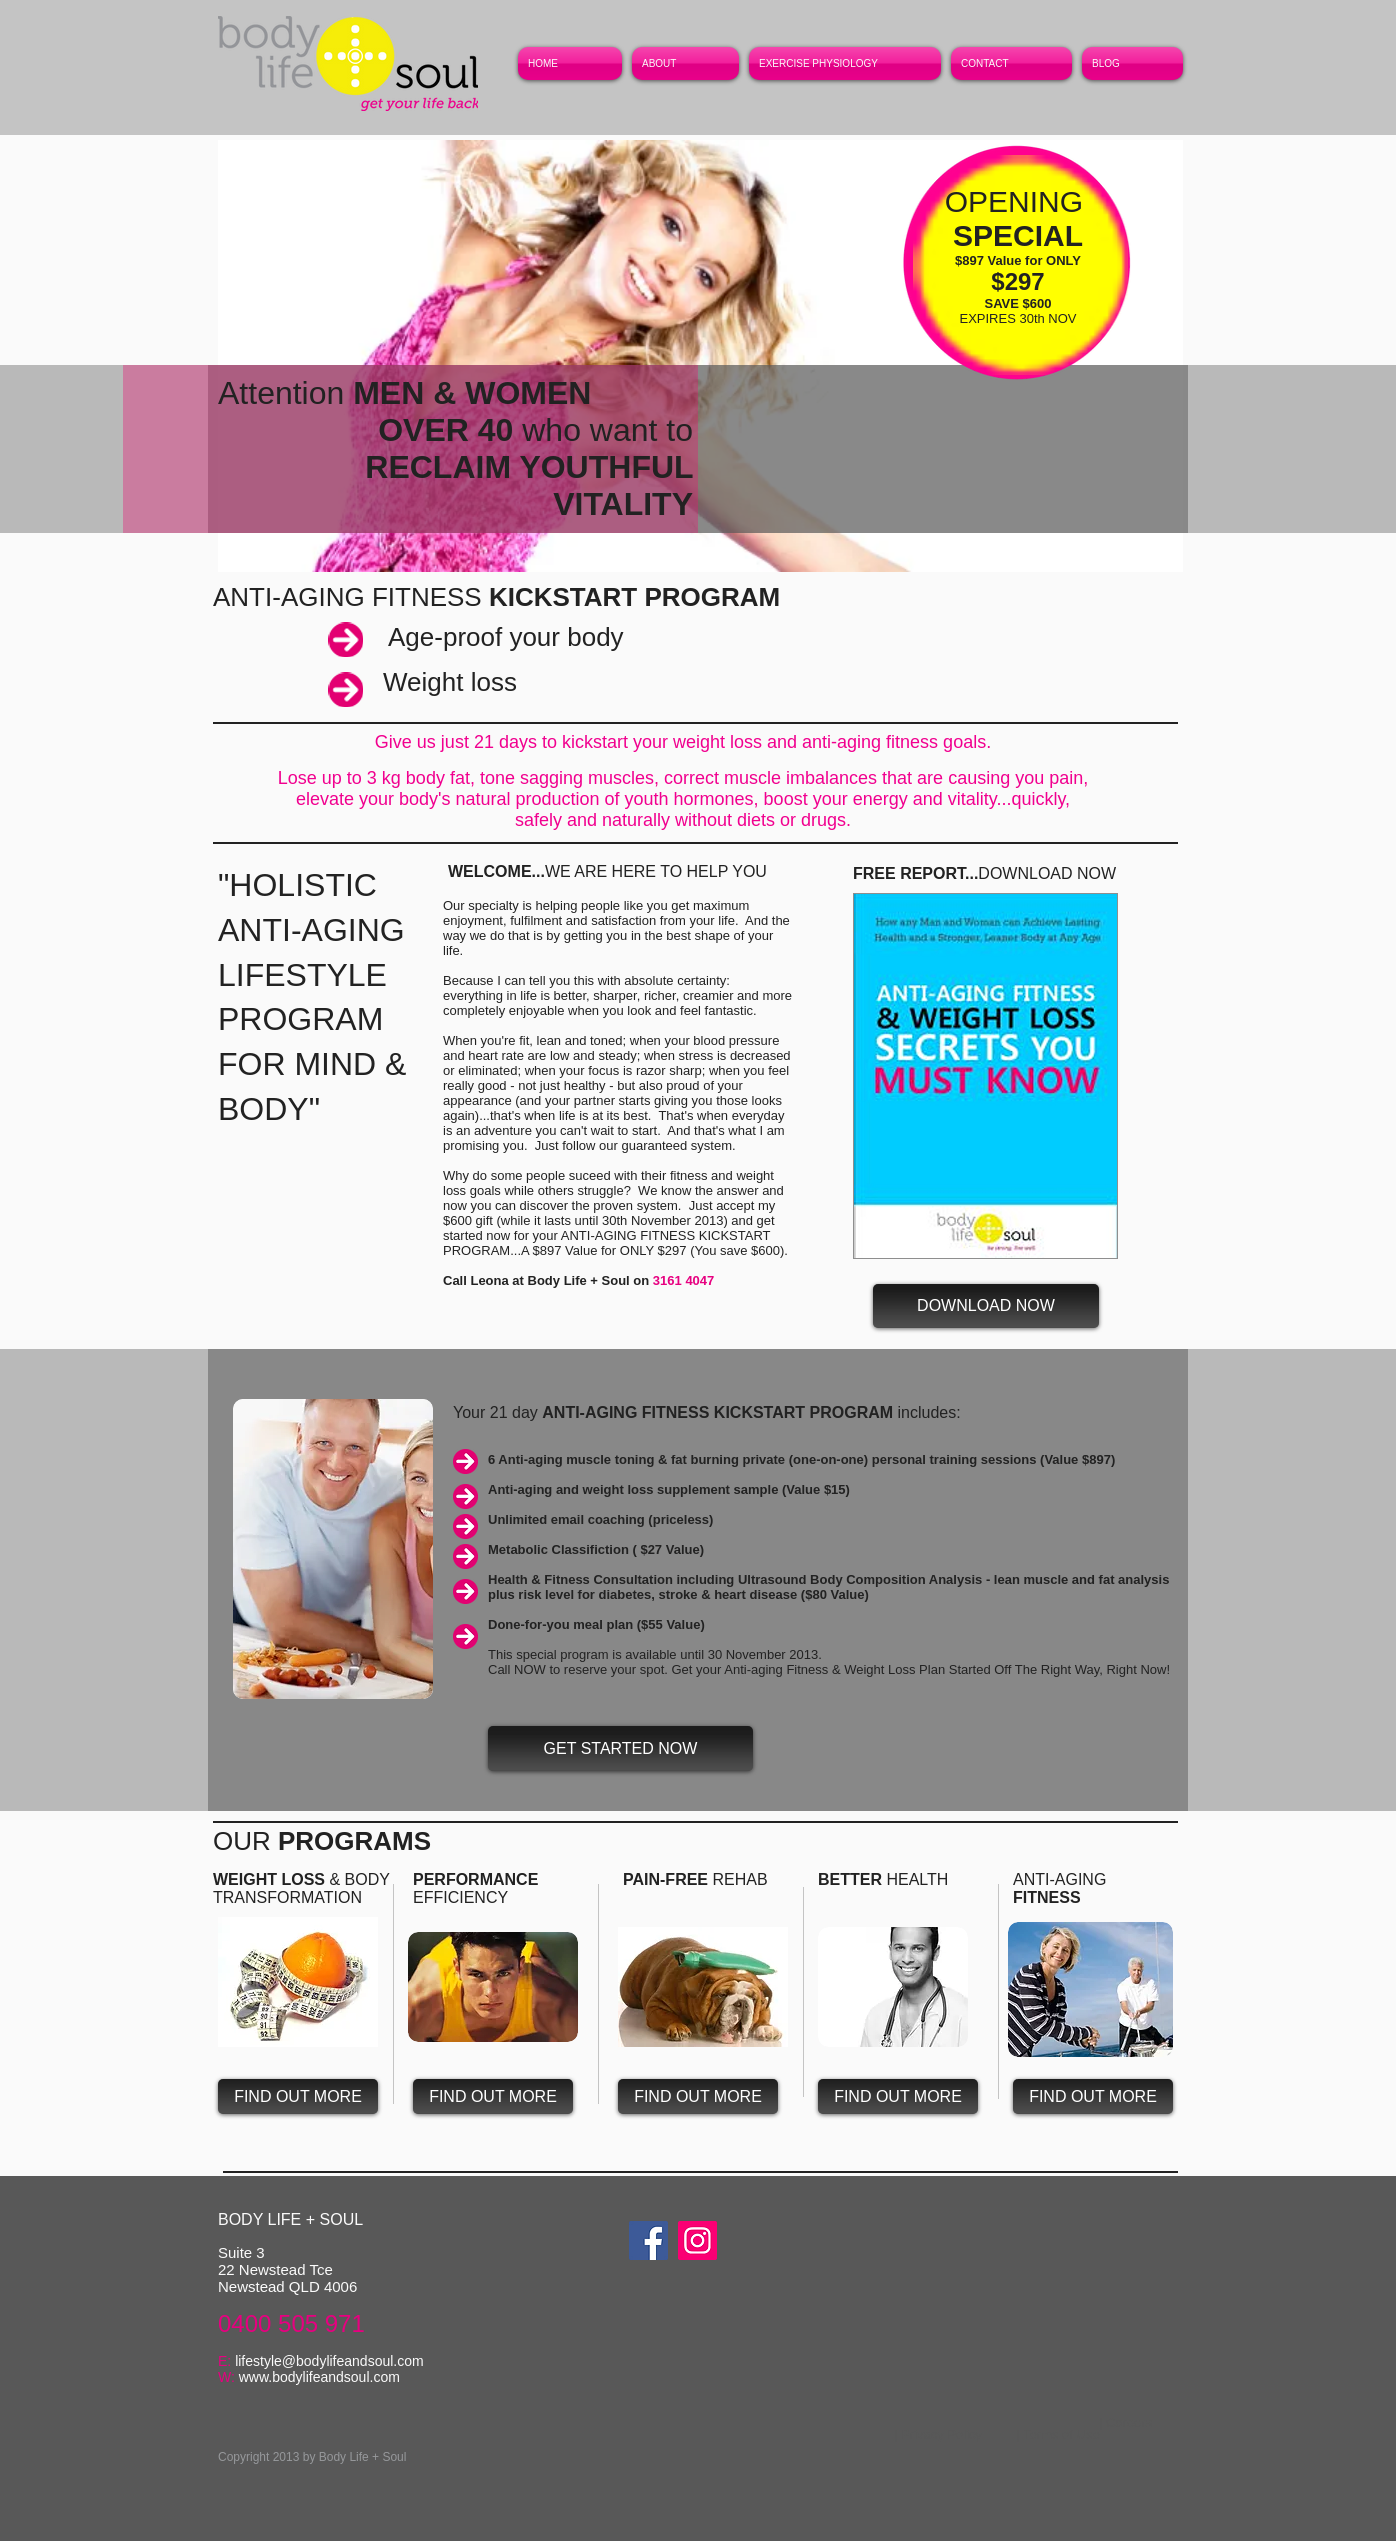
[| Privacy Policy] (938, 2434)
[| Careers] (1125, 2422)
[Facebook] (648, 2240)
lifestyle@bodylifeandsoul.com (329, 2361)
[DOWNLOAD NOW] (986, 1306)
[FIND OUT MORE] (298, 2096)
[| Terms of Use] (1058, 2434)
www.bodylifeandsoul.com (319, 2377)
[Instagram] (697, 2240)
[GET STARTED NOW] (620, 1748)
